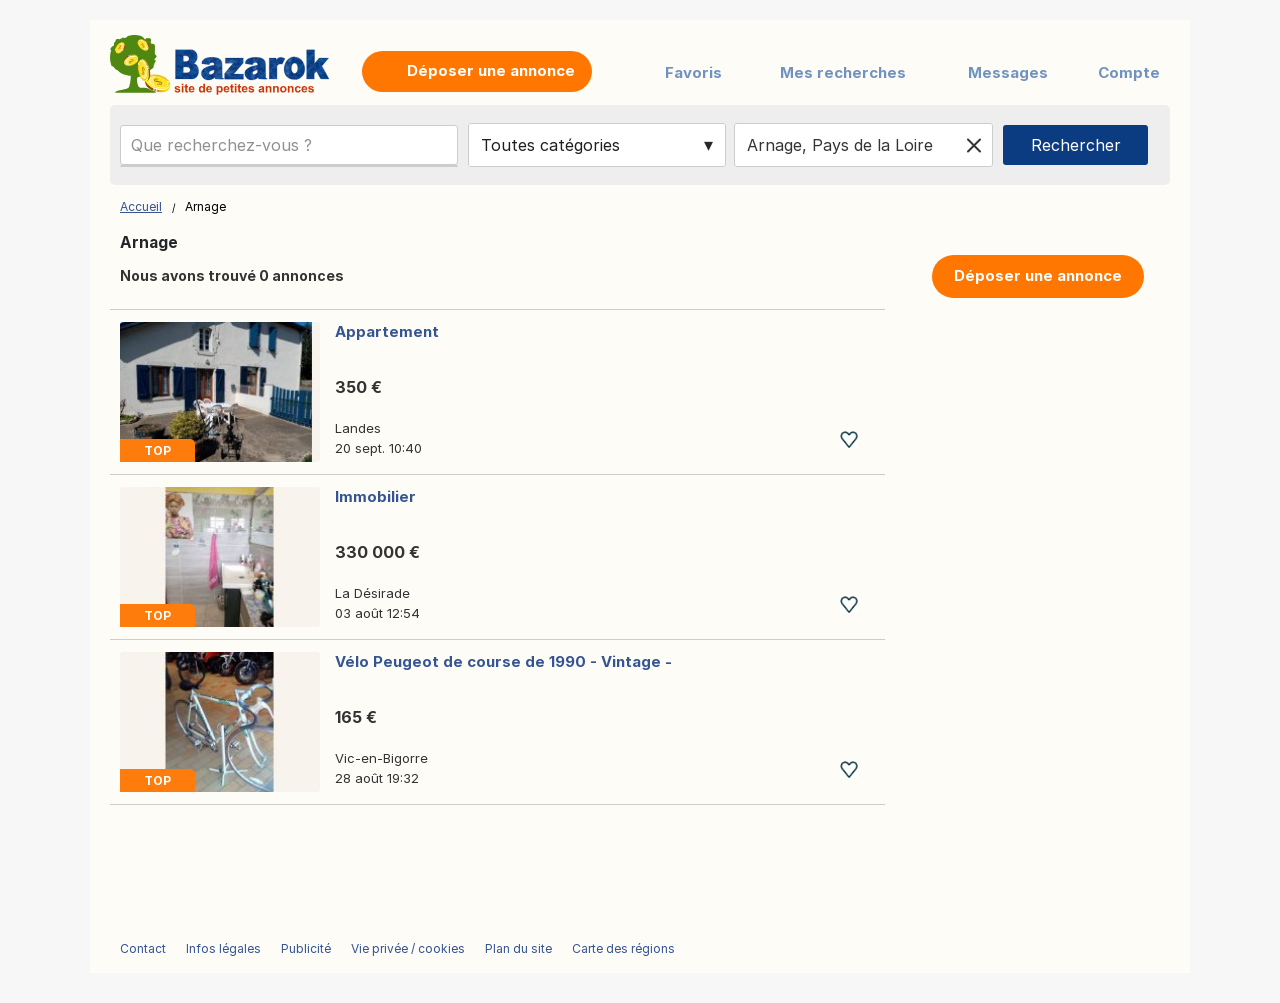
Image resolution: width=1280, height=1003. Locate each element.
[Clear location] (974, 145)
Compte (1129, 72)
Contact (143, 948)
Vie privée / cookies (408, 948)
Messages (1008, 72)
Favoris (693, 72)
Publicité (306, 948)
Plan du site (518, 948)
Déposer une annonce (1038, 275)
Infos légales (223, 948)
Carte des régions (623, 948)
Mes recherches (843, 72)
